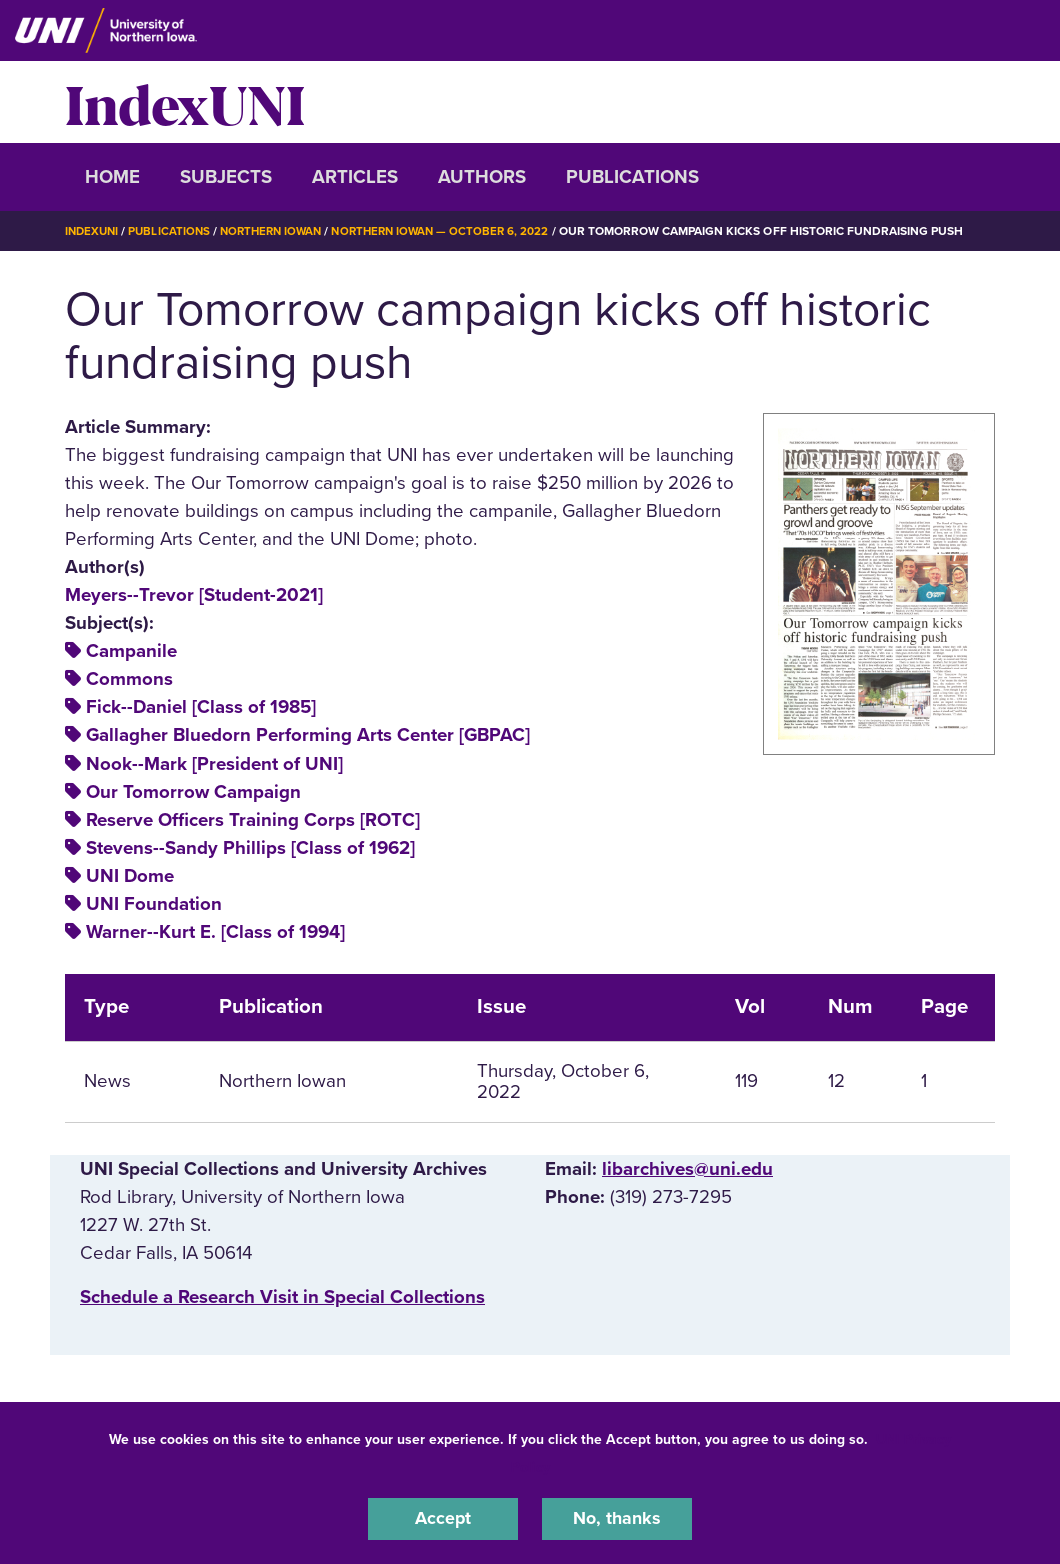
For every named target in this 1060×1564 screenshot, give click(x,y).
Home (112, 177)
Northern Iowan (280, 231)
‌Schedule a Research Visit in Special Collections (282, 1296)
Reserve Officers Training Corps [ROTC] (253, 819)
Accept (443, 1518)
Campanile (131, 651)
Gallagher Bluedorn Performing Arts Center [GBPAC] (308, 735)
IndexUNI (185, 102)
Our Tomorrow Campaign (193, 791)
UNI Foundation (154, 903)
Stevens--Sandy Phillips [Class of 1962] (250, 847)
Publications (632, 177)
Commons (129, 679)
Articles (355, 177)
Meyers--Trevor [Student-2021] (194, 594)
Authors (482, 177)
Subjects (226, 177)
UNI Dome (130, 875)
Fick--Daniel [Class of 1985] (201, 707)
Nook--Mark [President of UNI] (214, 763)
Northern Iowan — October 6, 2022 (457, 231)
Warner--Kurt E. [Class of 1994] (215, 931)
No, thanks (617, 1518)
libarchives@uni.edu (687, 1168)
